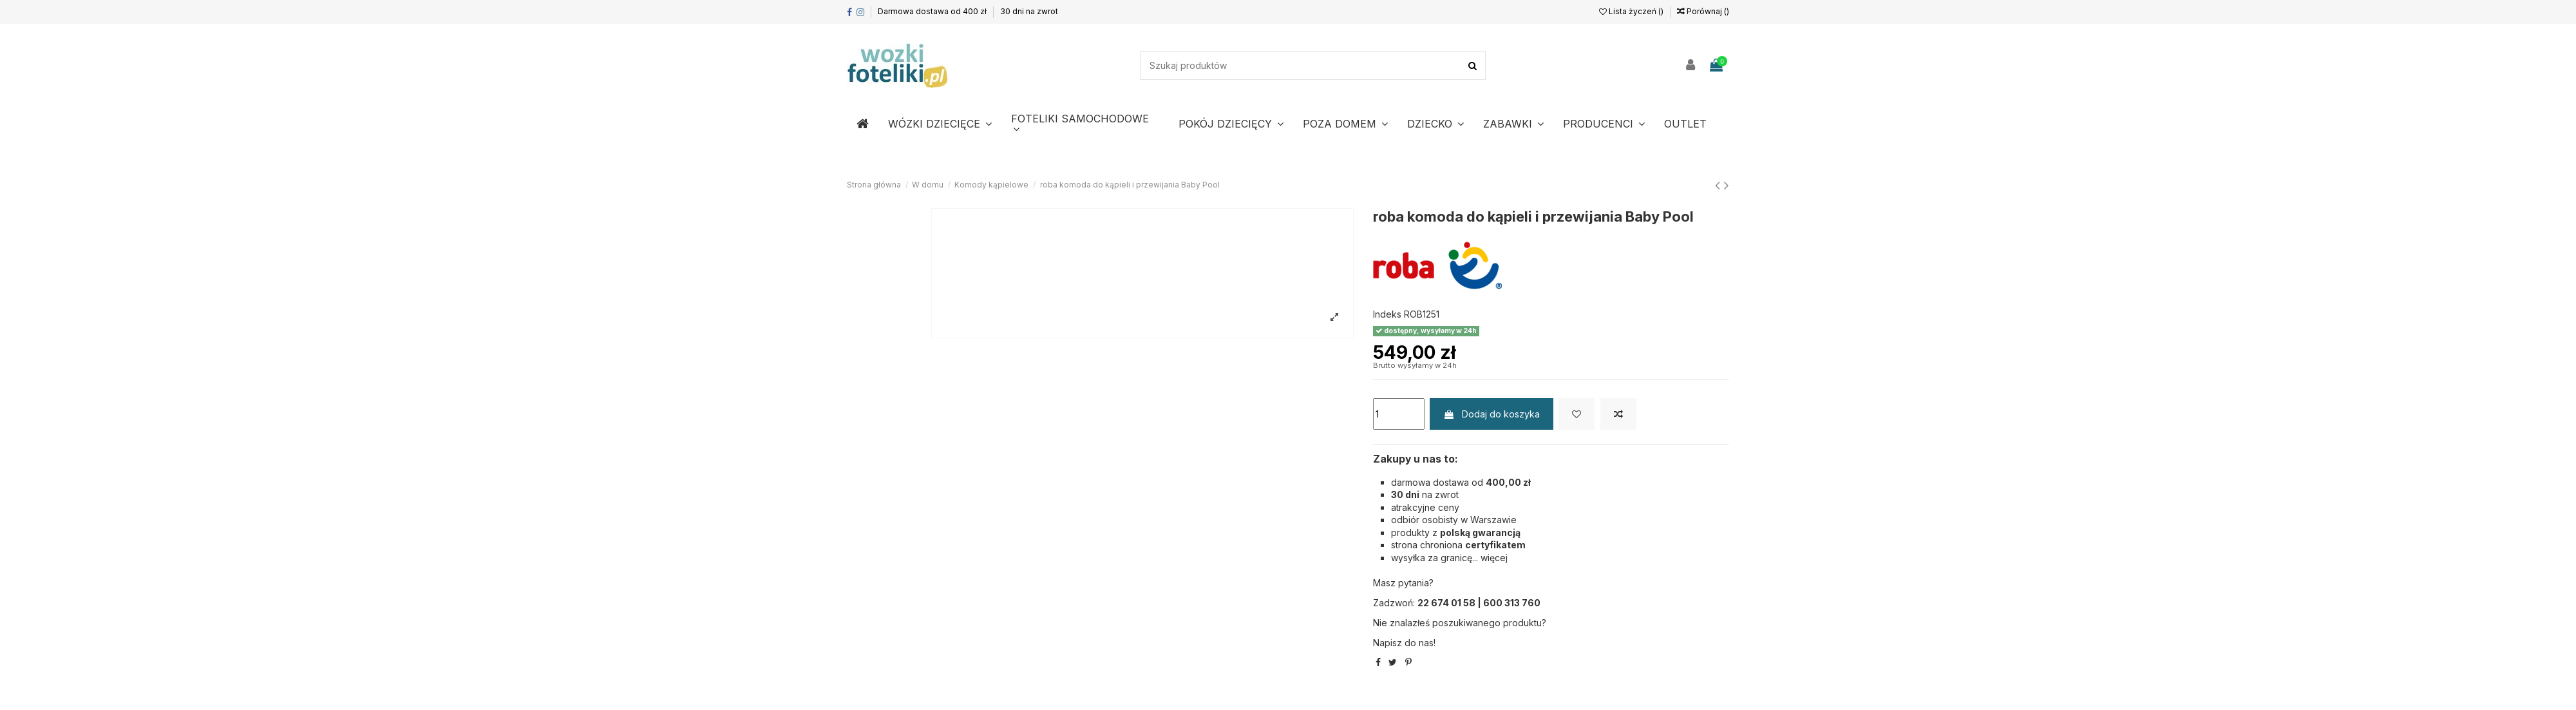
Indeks (1387, 314)
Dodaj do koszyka (1491, 413)
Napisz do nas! (1404, 642)
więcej (1494, 557)
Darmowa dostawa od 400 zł (933, 11)
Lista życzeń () (1632, 11)
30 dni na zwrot (1029, 11)
